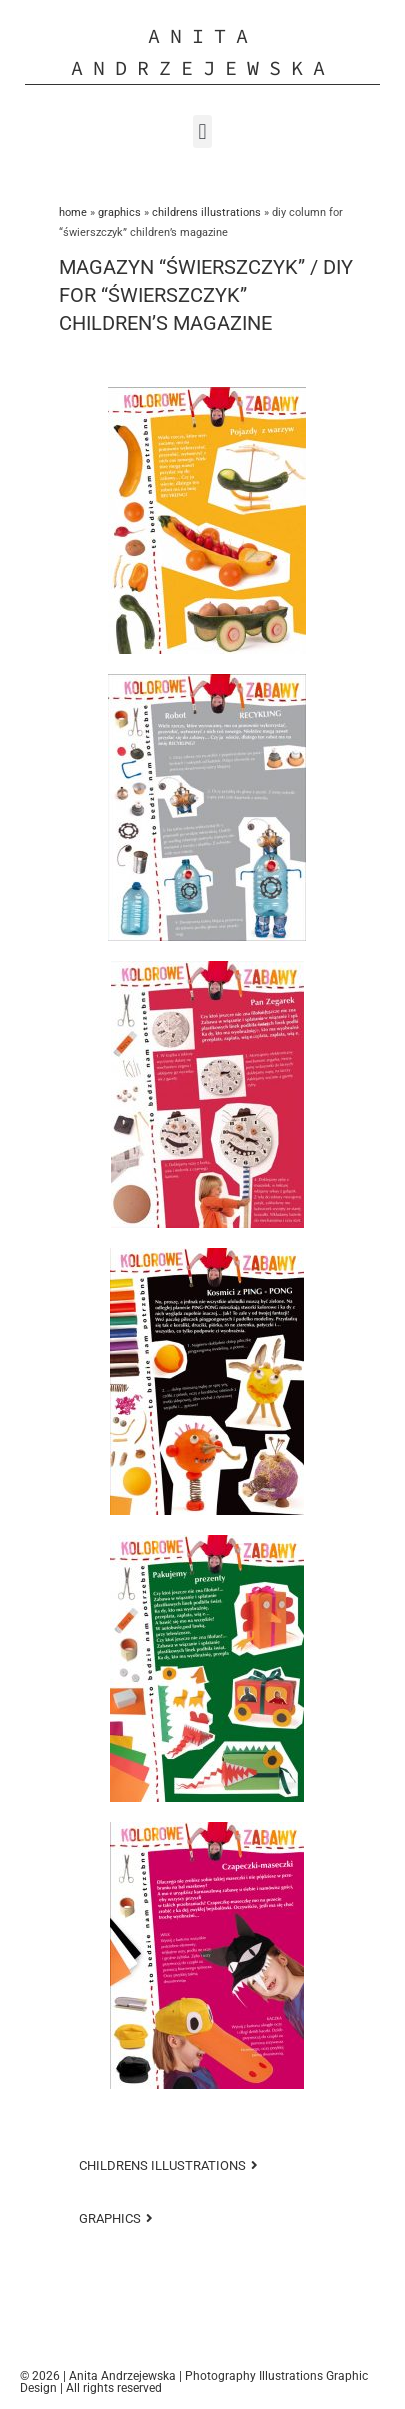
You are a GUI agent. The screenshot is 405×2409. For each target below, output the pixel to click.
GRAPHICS (119, 212)
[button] (202, 131)
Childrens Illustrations (206, 212)
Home (73, 212)
